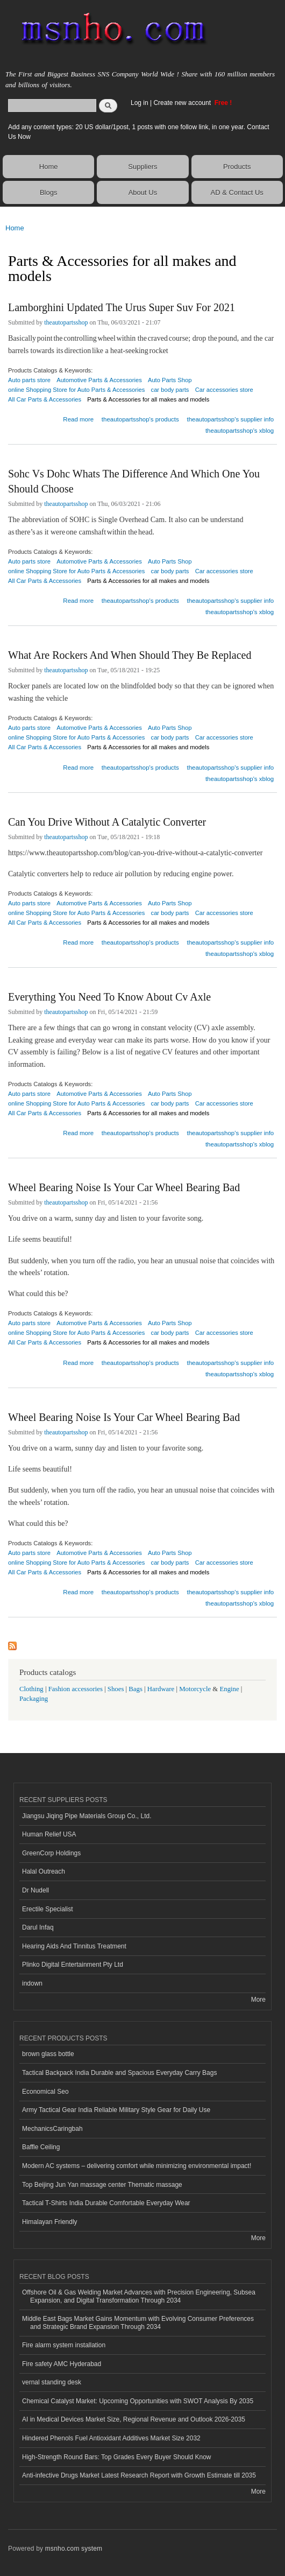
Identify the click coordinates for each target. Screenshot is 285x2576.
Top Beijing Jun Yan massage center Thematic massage (102, 2184)
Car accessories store (224, 389)
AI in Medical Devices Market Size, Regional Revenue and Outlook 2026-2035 (133, 2419)
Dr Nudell (35, 1890)
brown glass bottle (48, 2054)
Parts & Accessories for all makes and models (148, 399)
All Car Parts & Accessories (44, 399)
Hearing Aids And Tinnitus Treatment (74, 1946)
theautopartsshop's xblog (239, 430)
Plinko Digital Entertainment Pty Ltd (72, 1964)
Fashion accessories (75, 1689)
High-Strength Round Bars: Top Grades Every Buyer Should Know (116, 2457)
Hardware (160, 1689)
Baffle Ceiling (41, 2147)
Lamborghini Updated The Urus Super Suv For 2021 (121, 307)
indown (32, 1983)
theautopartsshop (66, 322)
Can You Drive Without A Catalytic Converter (107, 822)
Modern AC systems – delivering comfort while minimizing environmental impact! (136, 2166)
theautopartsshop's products (140, 419)
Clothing (31, 1689)
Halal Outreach (43, 1871)
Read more (78, 418)
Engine (229, 1689)
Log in (139, 103)
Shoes (116, 1689)
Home (48, 167)
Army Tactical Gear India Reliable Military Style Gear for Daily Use (116, 2110)
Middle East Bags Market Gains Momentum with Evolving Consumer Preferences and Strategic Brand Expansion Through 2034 (138, 2322)
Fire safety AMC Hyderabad (61, 2364)
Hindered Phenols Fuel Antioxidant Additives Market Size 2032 (111, 2438)
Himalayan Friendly (49, 2222)
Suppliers (142, 167)
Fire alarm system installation (63, 2345)
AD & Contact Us (237, 192)
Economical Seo (45, 2091)
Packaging (33, 1698)
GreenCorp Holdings (51, 1853)
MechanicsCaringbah (52, 2128)
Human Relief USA (49, 1834)
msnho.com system (73, 2548)
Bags (135, 1689)
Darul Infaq (38, 1927)
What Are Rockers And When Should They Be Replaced (130, 655)
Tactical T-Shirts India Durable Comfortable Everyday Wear (106, 2203)
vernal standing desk (51, 2382)
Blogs (49, 192)
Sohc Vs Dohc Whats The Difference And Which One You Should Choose (134, 481)
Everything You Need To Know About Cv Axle (109, 997)
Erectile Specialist (47, 1909)
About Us (143, 192)
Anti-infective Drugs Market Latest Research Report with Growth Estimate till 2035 (139, 2475)
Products (237, 167)
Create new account (182, 103)
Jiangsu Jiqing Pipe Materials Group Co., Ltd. (86, 1816)
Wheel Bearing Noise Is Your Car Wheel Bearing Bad (124, 1187)
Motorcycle (195, 1689)
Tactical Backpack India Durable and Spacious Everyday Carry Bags (119, 2073)
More (258, 1999)
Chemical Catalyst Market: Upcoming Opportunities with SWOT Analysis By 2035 (137, 2401)
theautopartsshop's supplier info (230, 419)
